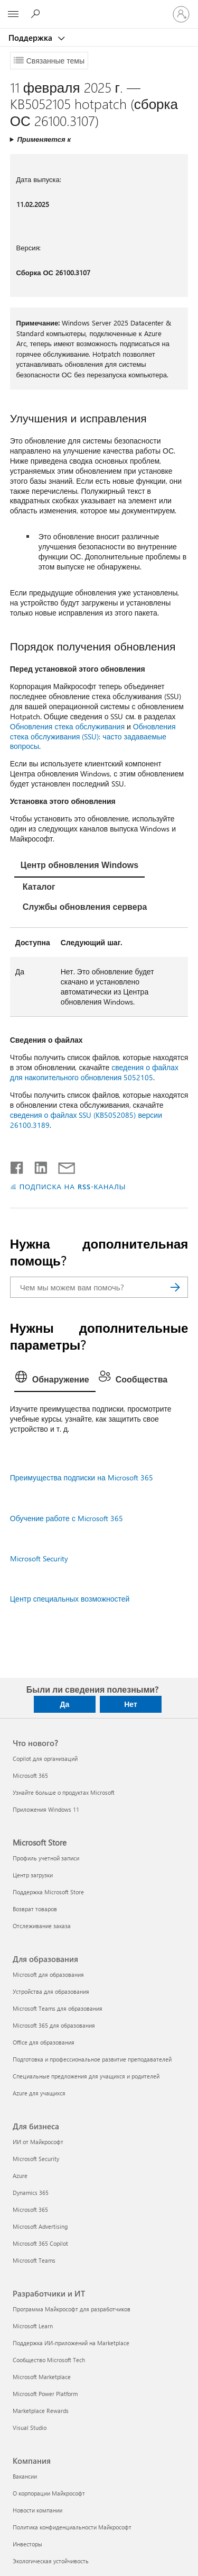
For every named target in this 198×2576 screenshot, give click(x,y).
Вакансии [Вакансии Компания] (25, 2476)
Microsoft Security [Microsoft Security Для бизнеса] (36, 2159)
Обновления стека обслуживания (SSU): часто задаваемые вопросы (93, 736)
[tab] (79, 866)
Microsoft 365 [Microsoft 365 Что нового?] (30, 1775)
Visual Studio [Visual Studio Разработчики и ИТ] (29, 2428)
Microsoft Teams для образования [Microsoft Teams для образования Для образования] (57, 2008)
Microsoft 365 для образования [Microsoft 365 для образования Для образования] (54, 2025)
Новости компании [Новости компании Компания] (37, 2510)
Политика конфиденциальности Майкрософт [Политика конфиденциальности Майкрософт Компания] (72, 2527)
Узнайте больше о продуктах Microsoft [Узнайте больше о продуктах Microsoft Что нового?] (64, 1792)
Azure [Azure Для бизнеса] (20, 2176)
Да (65, 1704)
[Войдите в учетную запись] (181, 14)
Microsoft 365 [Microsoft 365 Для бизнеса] (30, 2209)
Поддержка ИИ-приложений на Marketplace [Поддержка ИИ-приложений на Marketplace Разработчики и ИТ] (71, 2343)
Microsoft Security (39, 1558)
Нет (130, 1704)
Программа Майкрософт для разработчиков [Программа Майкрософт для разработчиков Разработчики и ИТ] (71, 2309)
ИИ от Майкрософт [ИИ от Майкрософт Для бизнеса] (38, 2142)
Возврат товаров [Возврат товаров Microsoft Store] (35, 1909)
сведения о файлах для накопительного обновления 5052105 (94, 1072)
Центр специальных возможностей (70, 1599)
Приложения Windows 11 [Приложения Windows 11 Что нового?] (46, 1809)
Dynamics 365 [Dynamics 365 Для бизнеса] (31, 2193)
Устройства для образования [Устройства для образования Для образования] (51, 1991)
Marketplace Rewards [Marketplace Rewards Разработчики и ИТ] (41, 2411)
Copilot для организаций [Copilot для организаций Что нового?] (45, 1758)
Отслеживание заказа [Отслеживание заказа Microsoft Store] (42, 1926)
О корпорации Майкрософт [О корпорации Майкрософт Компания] (49, 2493)
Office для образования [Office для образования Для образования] (43, 2042)
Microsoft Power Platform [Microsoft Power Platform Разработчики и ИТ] (45, 2394)
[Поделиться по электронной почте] (62, 1165)
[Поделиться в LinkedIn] (37, 1165)
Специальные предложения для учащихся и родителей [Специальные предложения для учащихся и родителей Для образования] (86, 2076)
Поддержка (31, 37)
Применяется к (44, 138)
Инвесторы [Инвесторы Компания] (27, 2544)
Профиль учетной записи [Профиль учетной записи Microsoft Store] (46, 1858)
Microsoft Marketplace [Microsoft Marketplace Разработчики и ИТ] (42, 2377)
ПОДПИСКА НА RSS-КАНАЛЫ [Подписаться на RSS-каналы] (73, 1186)
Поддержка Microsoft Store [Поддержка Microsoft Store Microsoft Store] (48, 1892)
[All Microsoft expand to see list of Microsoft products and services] (13, 14)
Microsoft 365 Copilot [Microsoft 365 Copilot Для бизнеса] (40, 2243)
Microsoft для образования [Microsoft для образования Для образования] (48, 1974)
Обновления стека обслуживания (67, 726)
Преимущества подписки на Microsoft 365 (81, 1477)
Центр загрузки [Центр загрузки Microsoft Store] (33, 1875)
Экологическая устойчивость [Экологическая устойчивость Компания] (51, 2561)
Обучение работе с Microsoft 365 (66, 1518)
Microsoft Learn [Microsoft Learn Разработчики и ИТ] (33, 2326)
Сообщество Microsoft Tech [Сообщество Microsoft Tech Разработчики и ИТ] (49, 2360)
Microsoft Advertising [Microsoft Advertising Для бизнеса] (40, 2226)
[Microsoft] (98, 8)
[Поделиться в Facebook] (17, 1165)
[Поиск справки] (37, 13)
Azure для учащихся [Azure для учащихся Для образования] (39, 2093)
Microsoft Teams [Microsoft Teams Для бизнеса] (34, 2260)
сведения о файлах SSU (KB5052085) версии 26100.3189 (86, 1120)
